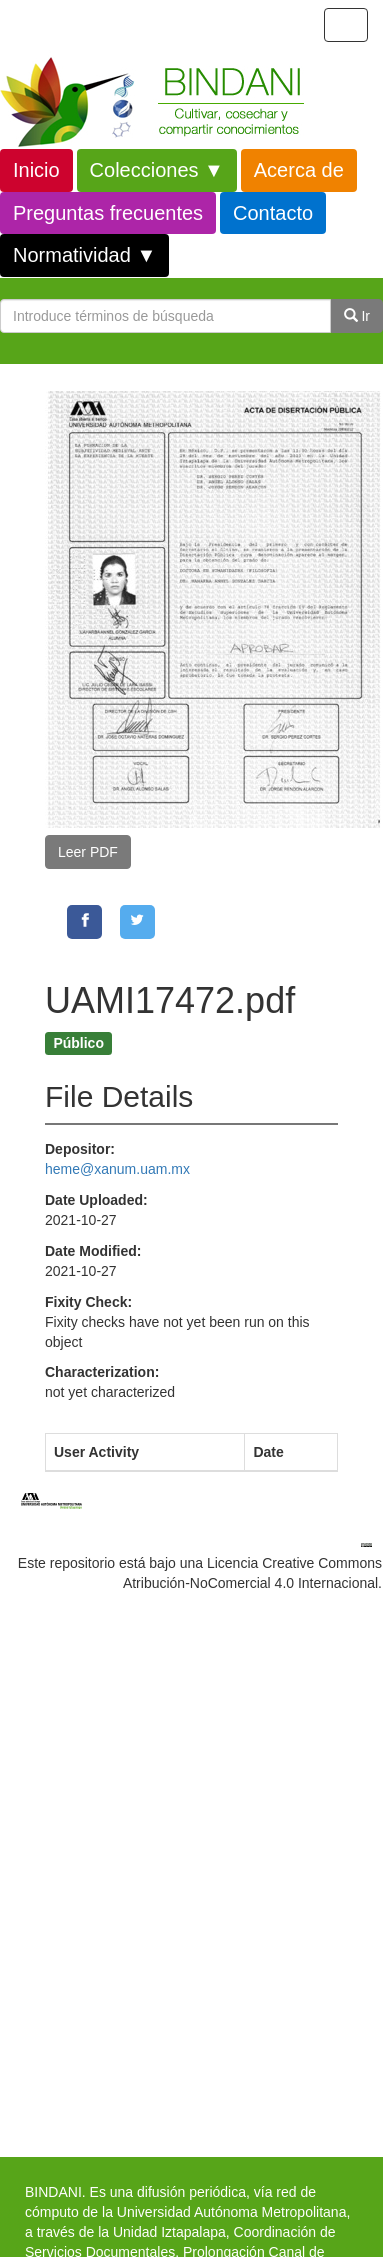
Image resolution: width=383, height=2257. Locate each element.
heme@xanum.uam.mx (117, 1169)
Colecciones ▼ (157, 170)
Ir (357, 316)
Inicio (36, 170)
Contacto (273, 213)
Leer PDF (88, 852)
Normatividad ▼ (84, 255)
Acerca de (299, 170)
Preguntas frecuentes (108, 213)
